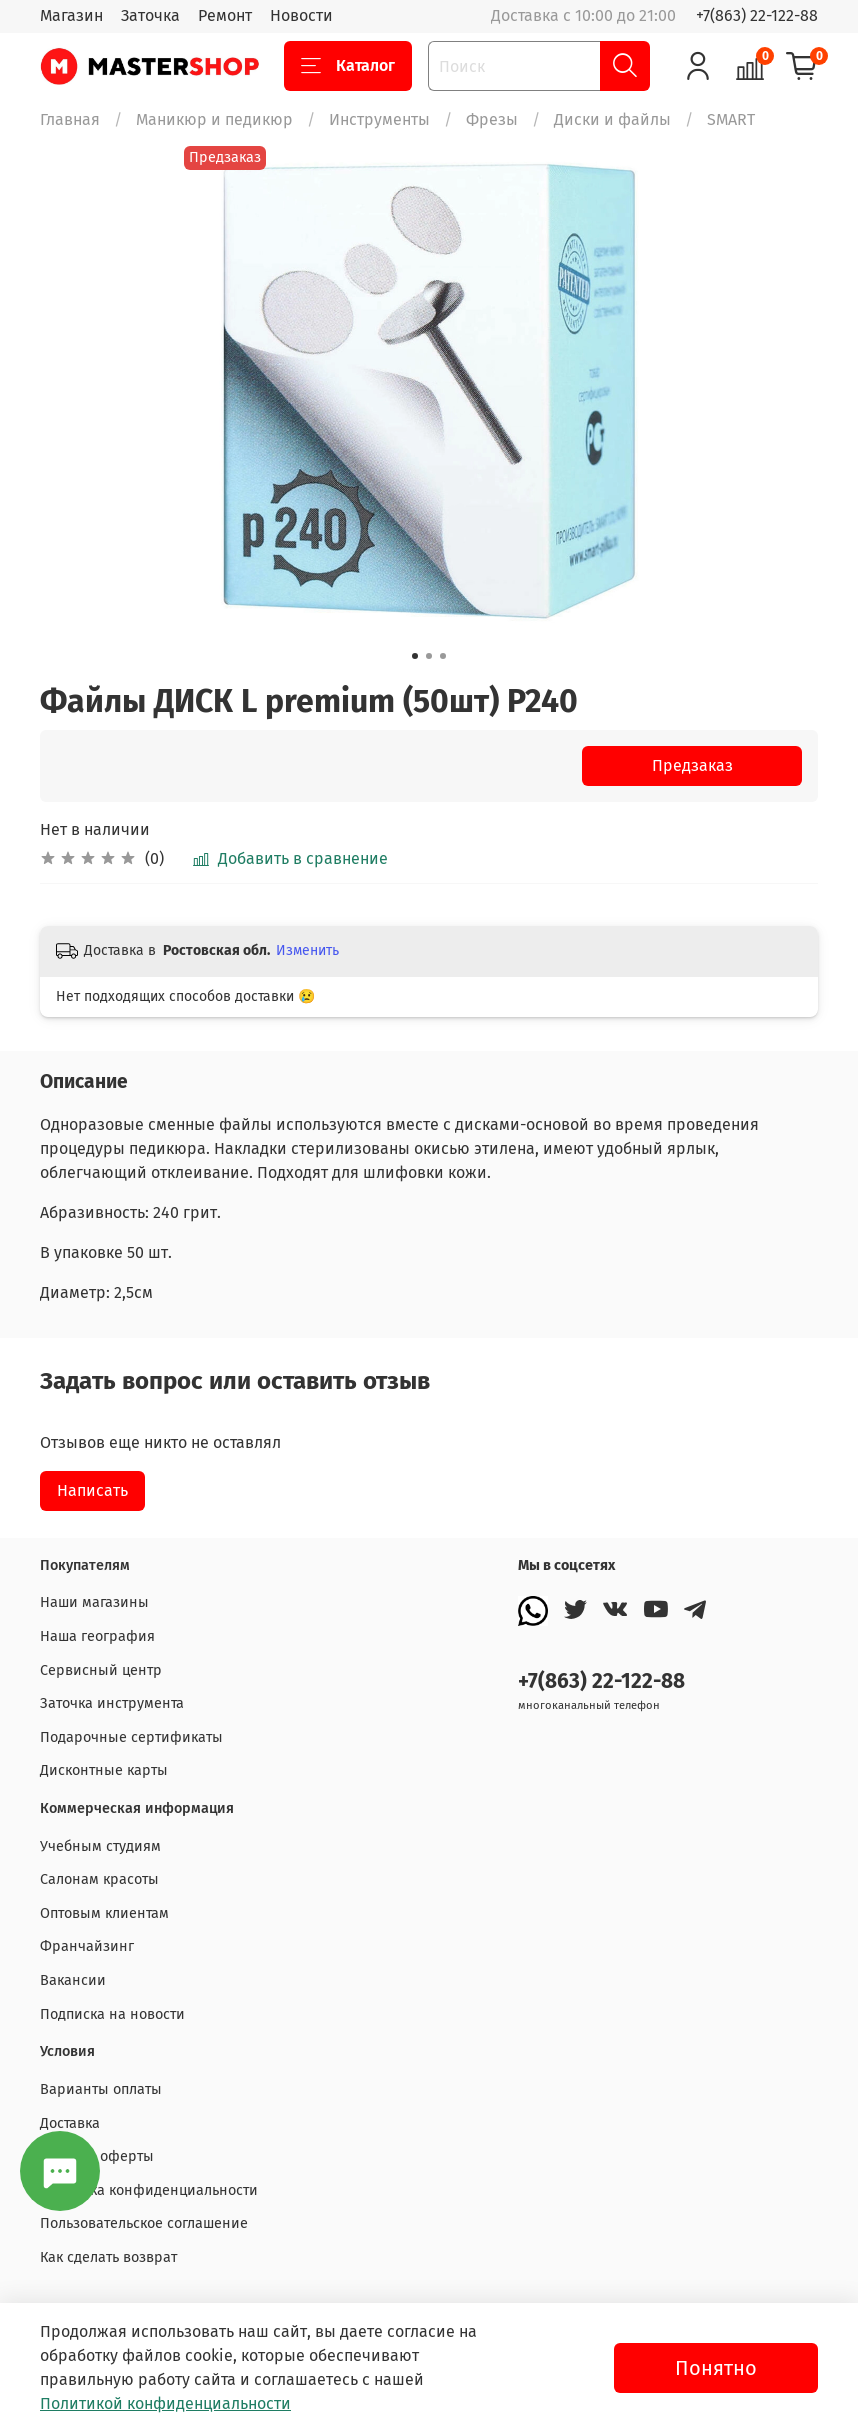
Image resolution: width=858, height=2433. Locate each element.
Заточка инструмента (112, 1703)
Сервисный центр (101, 1670)
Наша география (97, 1636)
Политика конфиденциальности (149, 2190)
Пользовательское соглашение (144, 2223)
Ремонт (225, 15)
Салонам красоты (99, 1879)
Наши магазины (94, 1602)
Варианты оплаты (101, 2089)
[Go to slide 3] (443, 656)
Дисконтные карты (104, 1770)
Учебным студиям (100, 1846)
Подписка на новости (112, 2014)
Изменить (307, 950)
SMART (731, 119)
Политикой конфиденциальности (165, 2403)
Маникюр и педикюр (214, 119)
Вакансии (73, 1980)
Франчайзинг (87, 1946)
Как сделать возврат (108, 2257)
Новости (301, 15)
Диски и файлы (612, 119)
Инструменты (379, 119)
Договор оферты (97, 2156)
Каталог (348, 66)
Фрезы (492, 119)
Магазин (71, 15)
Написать (92, 1490)
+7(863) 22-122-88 (757, 15)
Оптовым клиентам (104, 1913)
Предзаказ (692, 765)
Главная (70, 119)
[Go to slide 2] (429, 656)
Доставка (70, 2123)
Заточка (150, 15)
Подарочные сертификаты (131, 1737)
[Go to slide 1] (415, 656)
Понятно (716, 2368)
